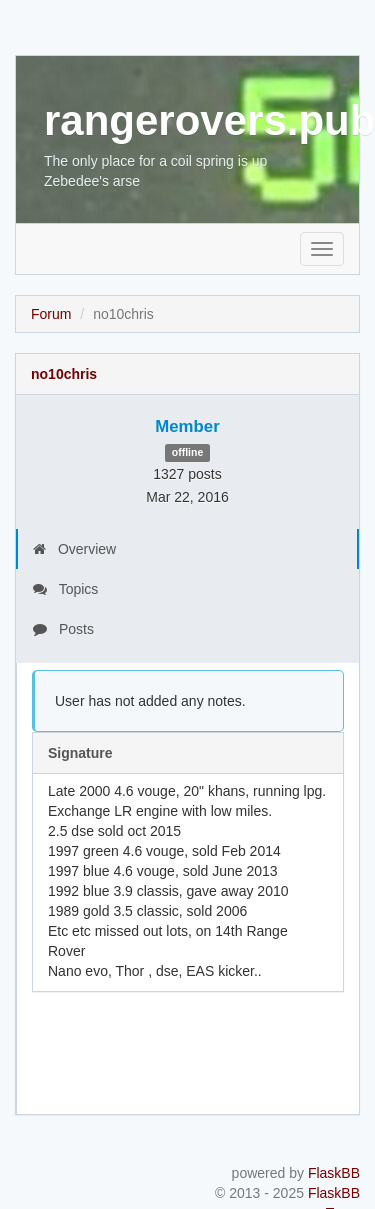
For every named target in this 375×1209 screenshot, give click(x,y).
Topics (65, 589)
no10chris (64, 374)
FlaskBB (334, 1173)
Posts (63, 629)
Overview (74, 549)
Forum (51, 314)
